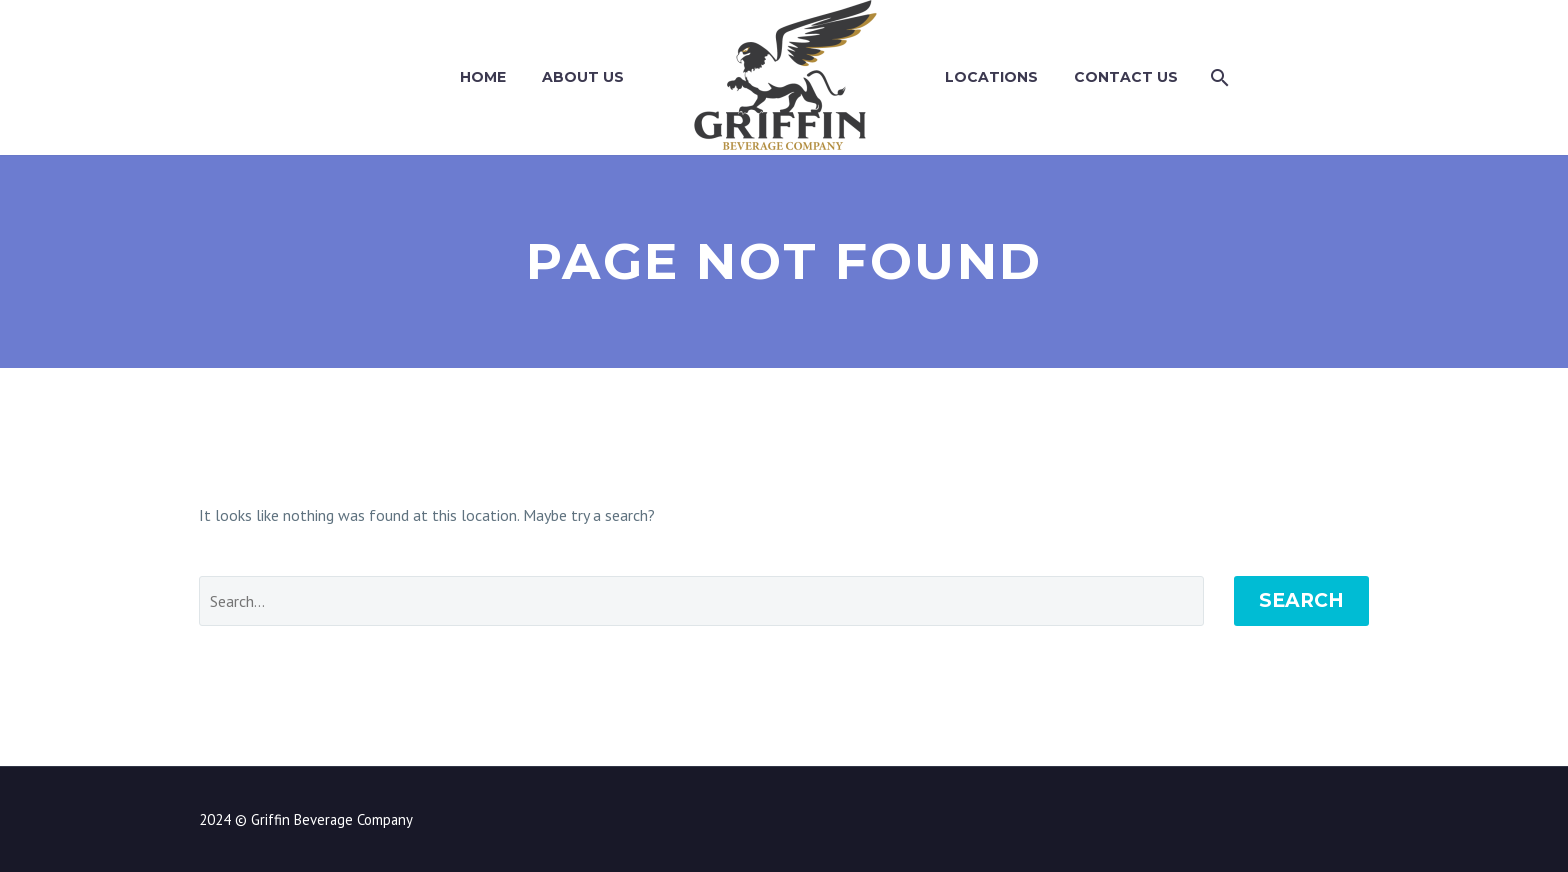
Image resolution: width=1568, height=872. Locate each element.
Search (1301, 600)
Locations (991, 77)
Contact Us (1126, 77)
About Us (583, 77)
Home (483, 77)
